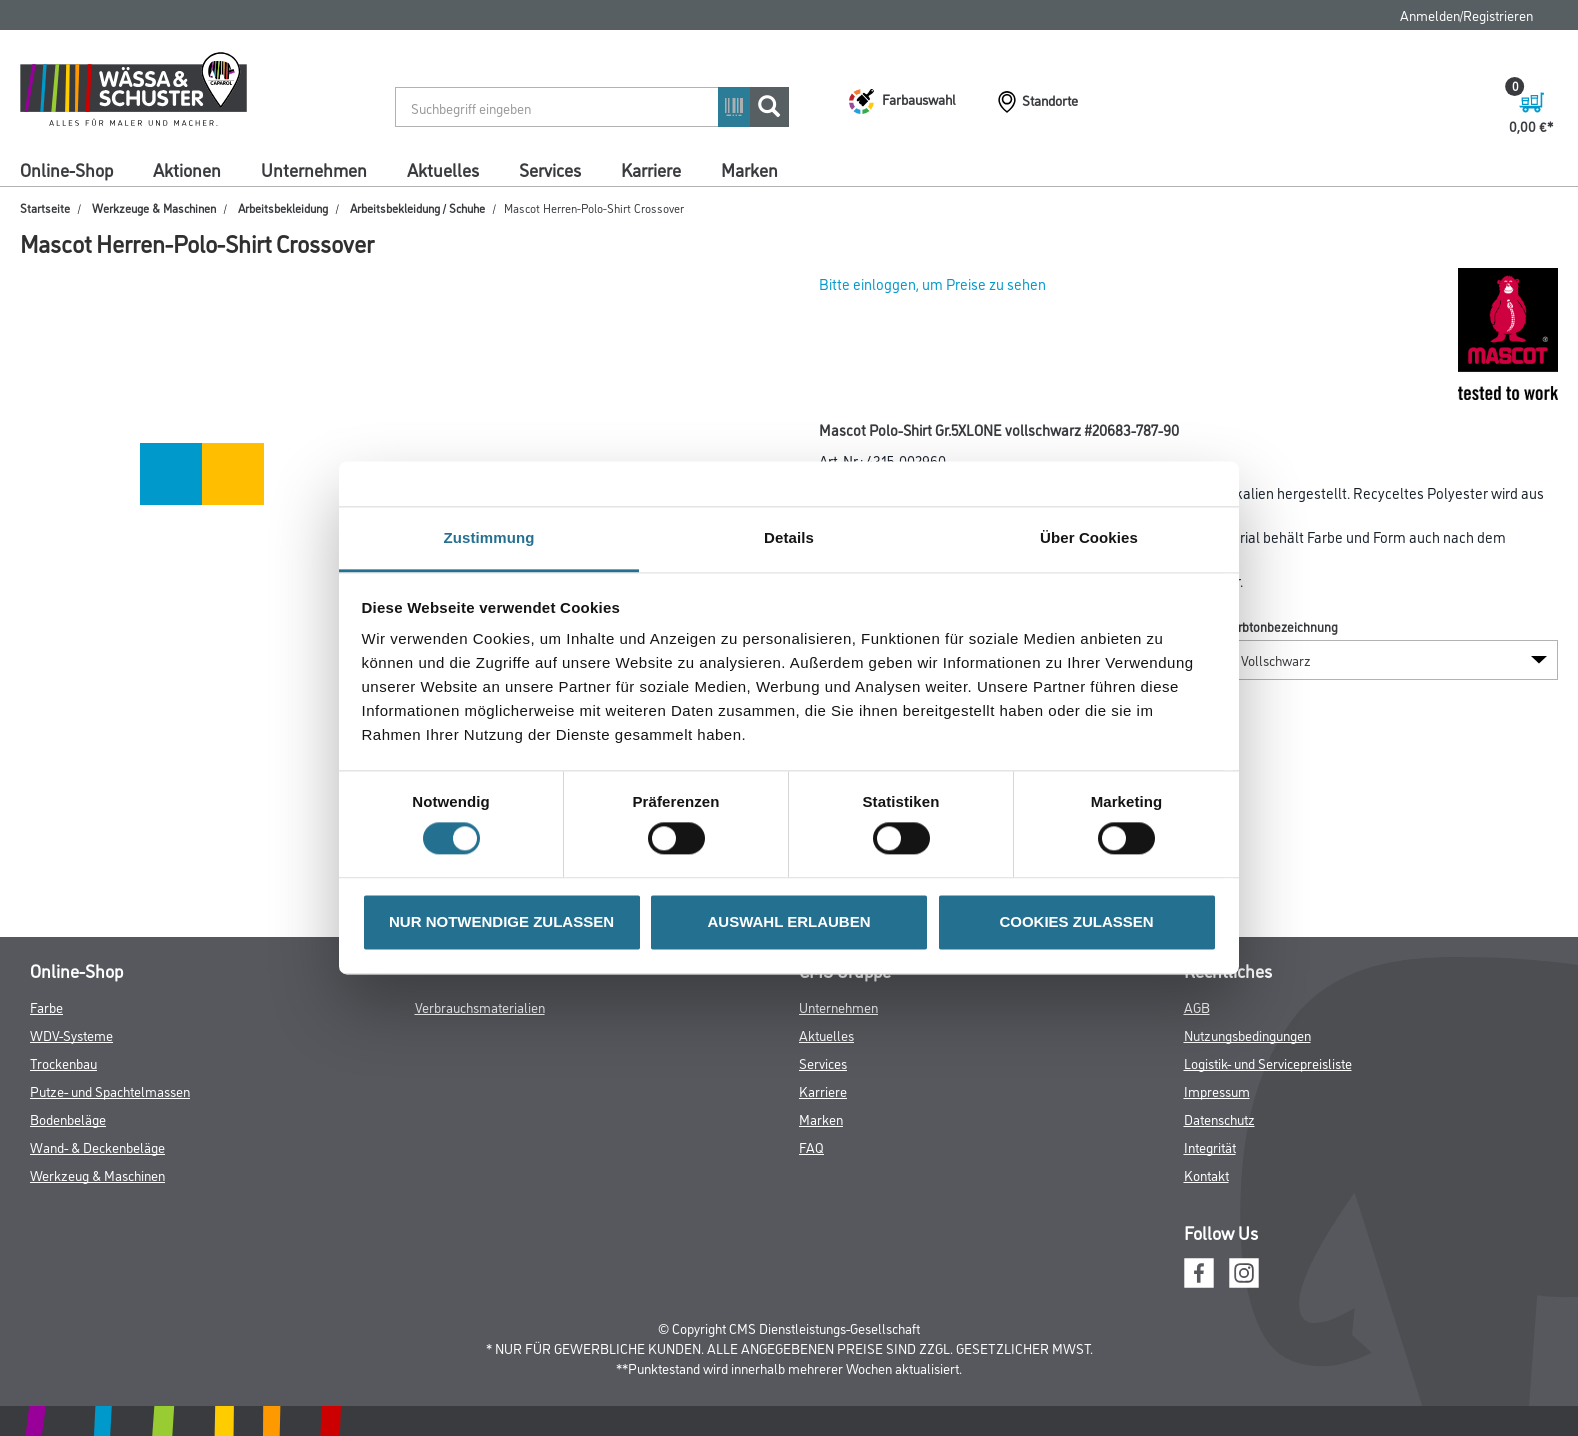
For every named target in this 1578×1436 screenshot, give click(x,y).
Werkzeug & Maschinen (97, 1174)
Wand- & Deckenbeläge (97, 1146)
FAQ (811, 1146)
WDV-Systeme (71, 1034)
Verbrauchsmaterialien (480, 1006)
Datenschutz (1219, 1118)
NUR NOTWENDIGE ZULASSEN (501, 921)
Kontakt (1206, 1174)
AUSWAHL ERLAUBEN (788, 921)
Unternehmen (314, 169)
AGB (1197, 1006)
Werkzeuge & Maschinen (154, 207)
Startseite (45, 207)
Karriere (651, 169)
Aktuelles (443, 169)
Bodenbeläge (68, 1118)
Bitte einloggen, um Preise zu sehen (932, 283)
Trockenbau (63, 1062)
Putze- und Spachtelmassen (110, 1090)
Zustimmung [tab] (489, 537)
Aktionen (187, 169)
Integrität (1210, 1146)
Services (550, 169)
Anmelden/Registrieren (1466, 14)
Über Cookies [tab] (1089, 537)
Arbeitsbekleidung (283, 207)
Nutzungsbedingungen (1247, 1034)
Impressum (1217, 1090)
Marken (749, 169)
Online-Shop (66, 169)
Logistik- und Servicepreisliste (1268, 1062)
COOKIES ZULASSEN (1076, 921)
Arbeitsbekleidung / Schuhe (417, 207)
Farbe (46, 1006)
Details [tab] (789, 537)
